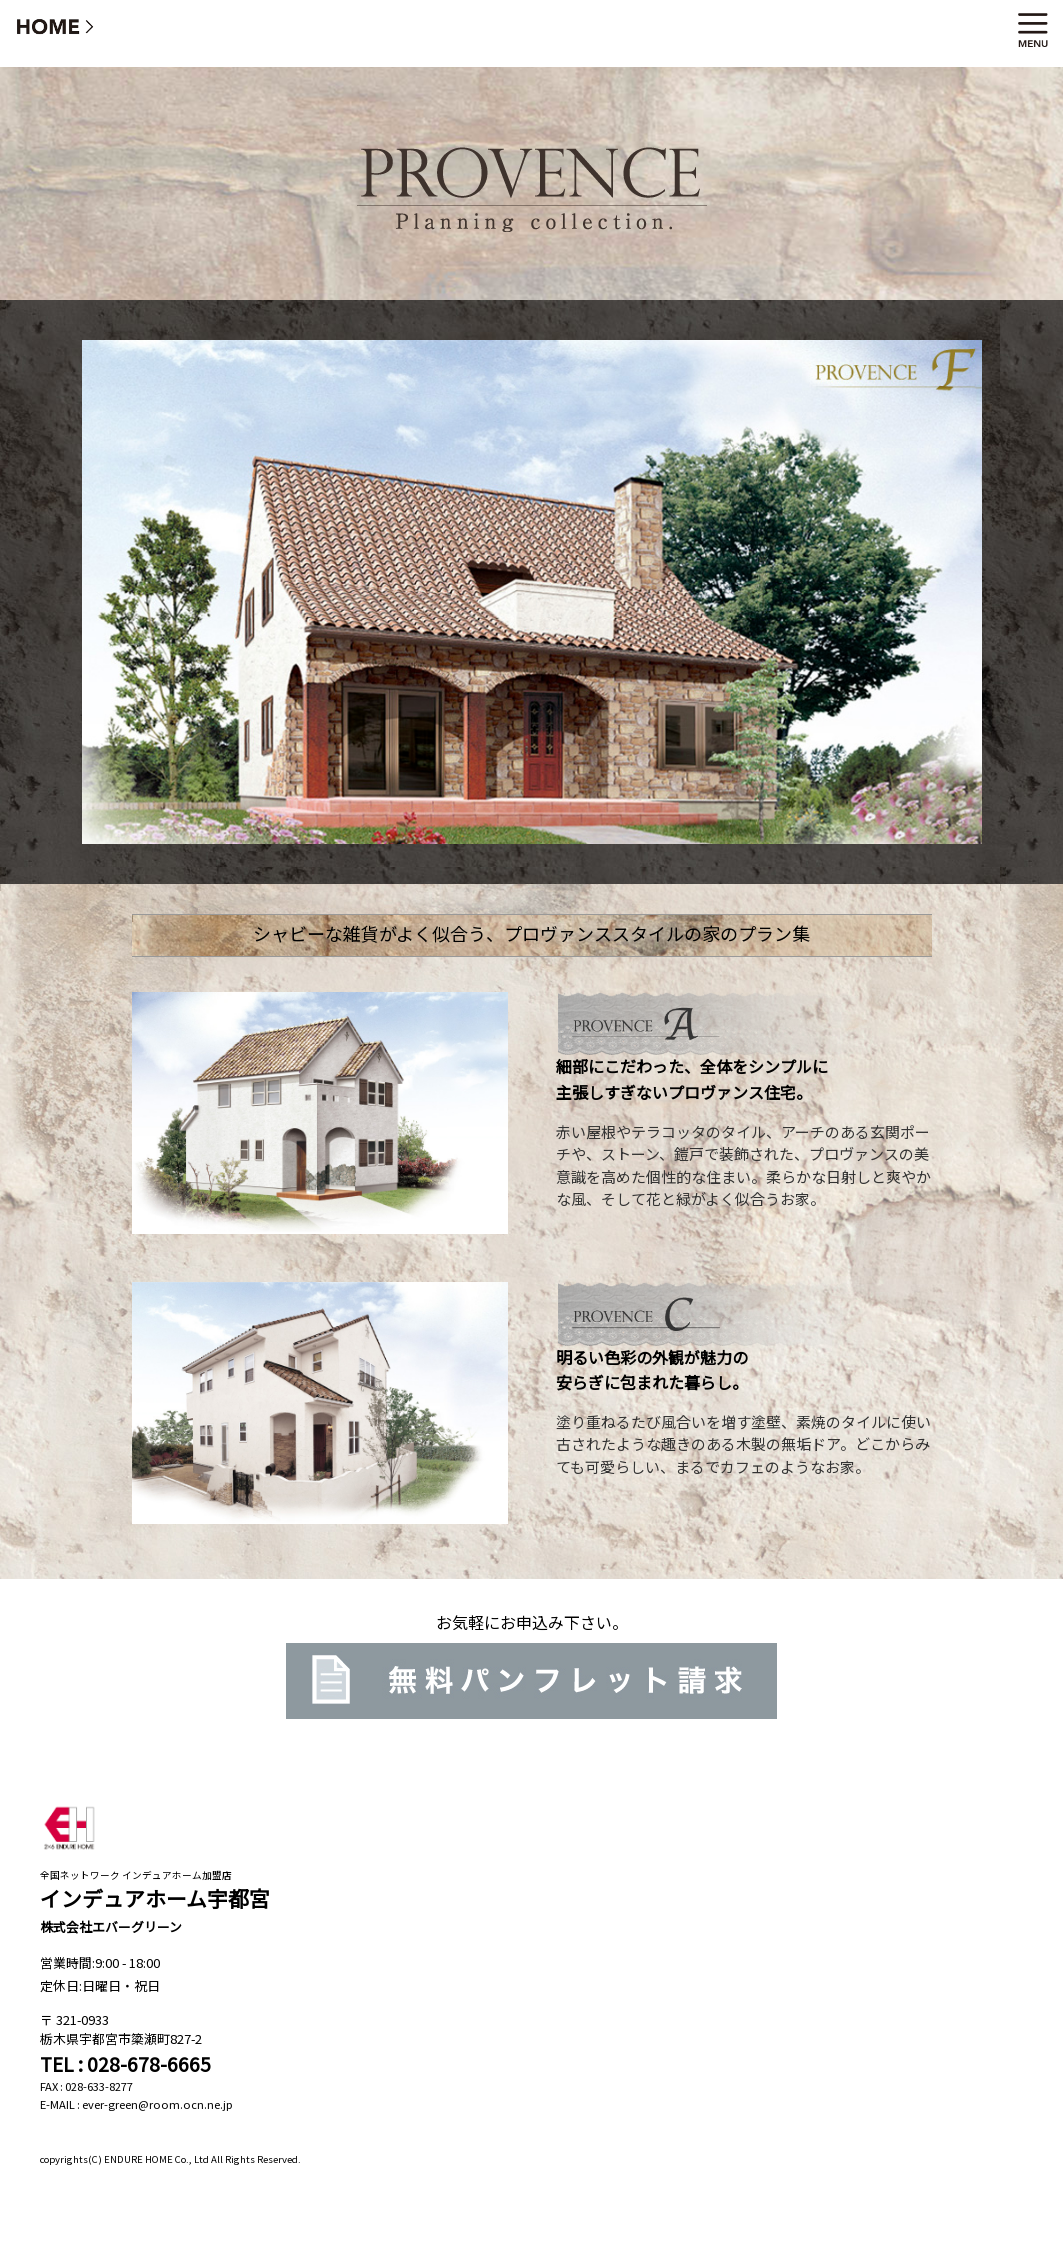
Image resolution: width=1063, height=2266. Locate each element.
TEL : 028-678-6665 (125, 2064)
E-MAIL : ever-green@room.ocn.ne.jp (136, 2104)
